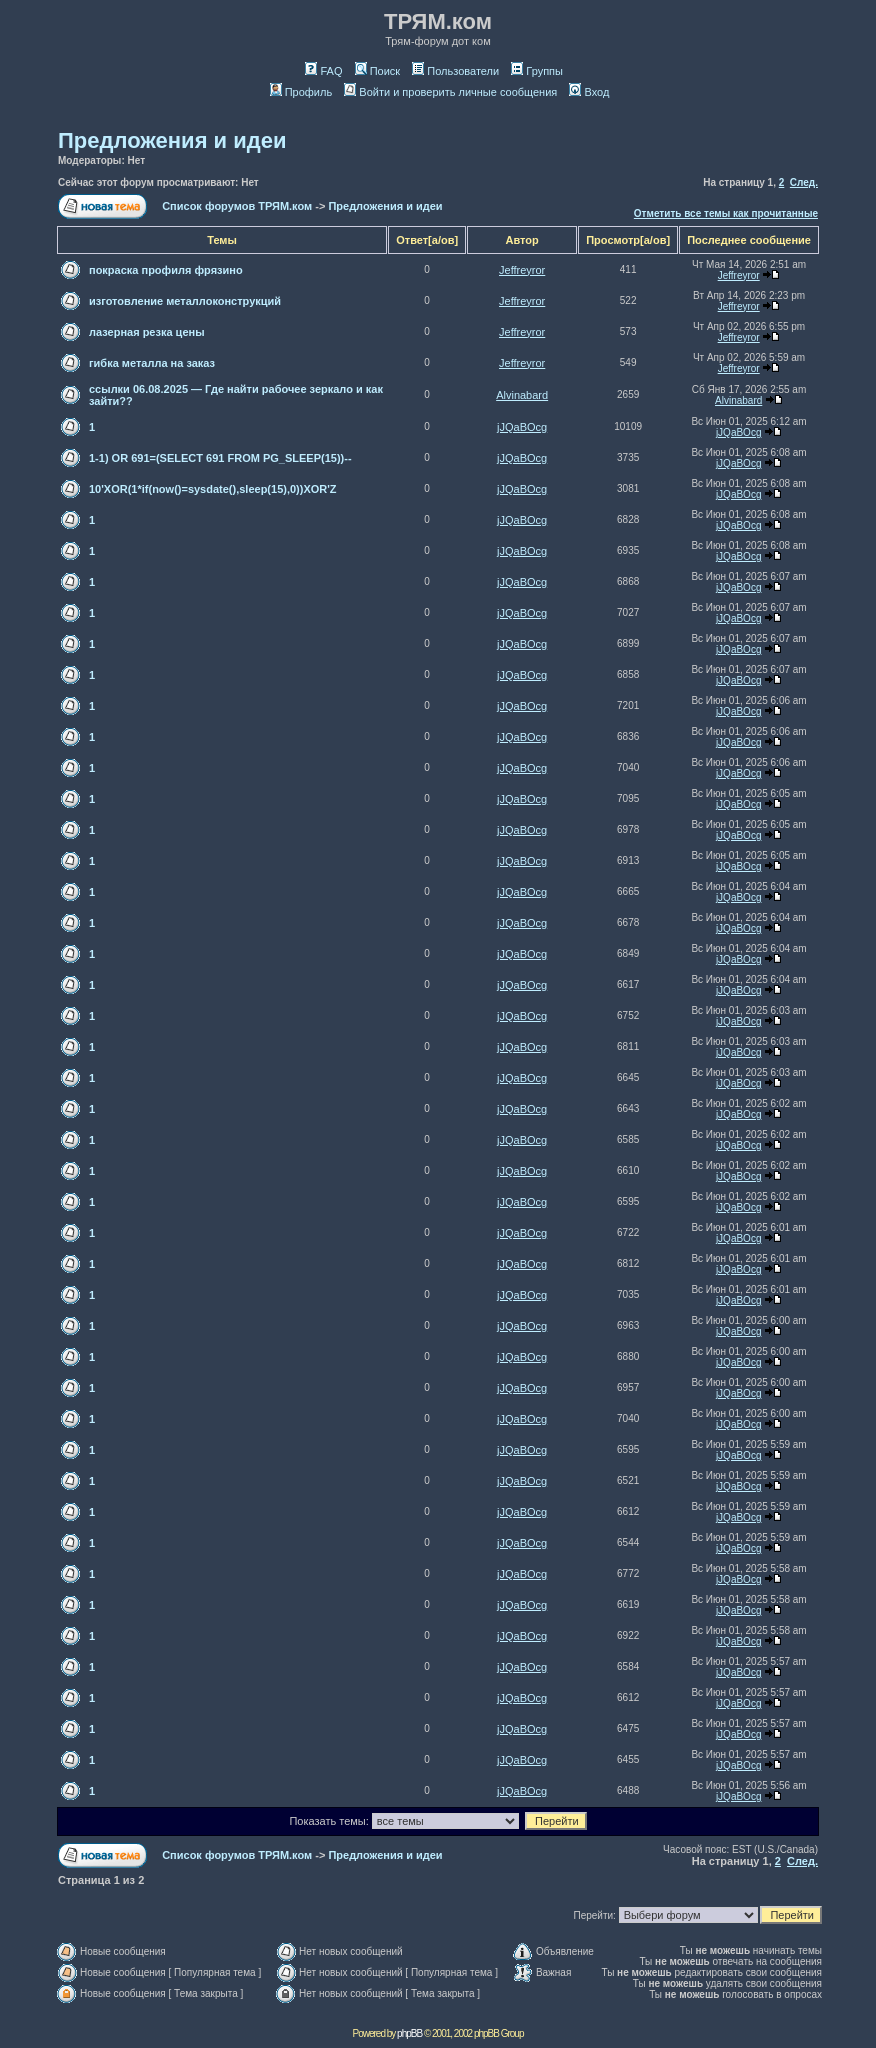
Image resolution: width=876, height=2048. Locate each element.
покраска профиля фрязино (166, 270)
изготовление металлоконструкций (185, 301)
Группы (537, 71)
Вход (589, 92)
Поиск (377, 71)
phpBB (409, 2033)
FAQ (323, 71)
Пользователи (455, 71)
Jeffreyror (522, 270)
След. (804, 182)
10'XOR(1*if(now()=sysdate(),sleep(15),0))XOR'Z (213, 489)
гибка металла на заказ (152, 363)
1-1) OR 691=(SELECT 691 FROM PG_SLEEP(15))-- (220, 458)
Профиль (301, 92)
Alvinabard (522, 395)
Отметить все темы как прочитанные (726, 213)
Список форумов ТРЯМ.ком (237, 206)
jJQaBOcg (522, 427)
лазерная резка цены (147, 332)
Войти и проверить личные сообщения (450, 92)
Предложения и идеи (172, 140)
